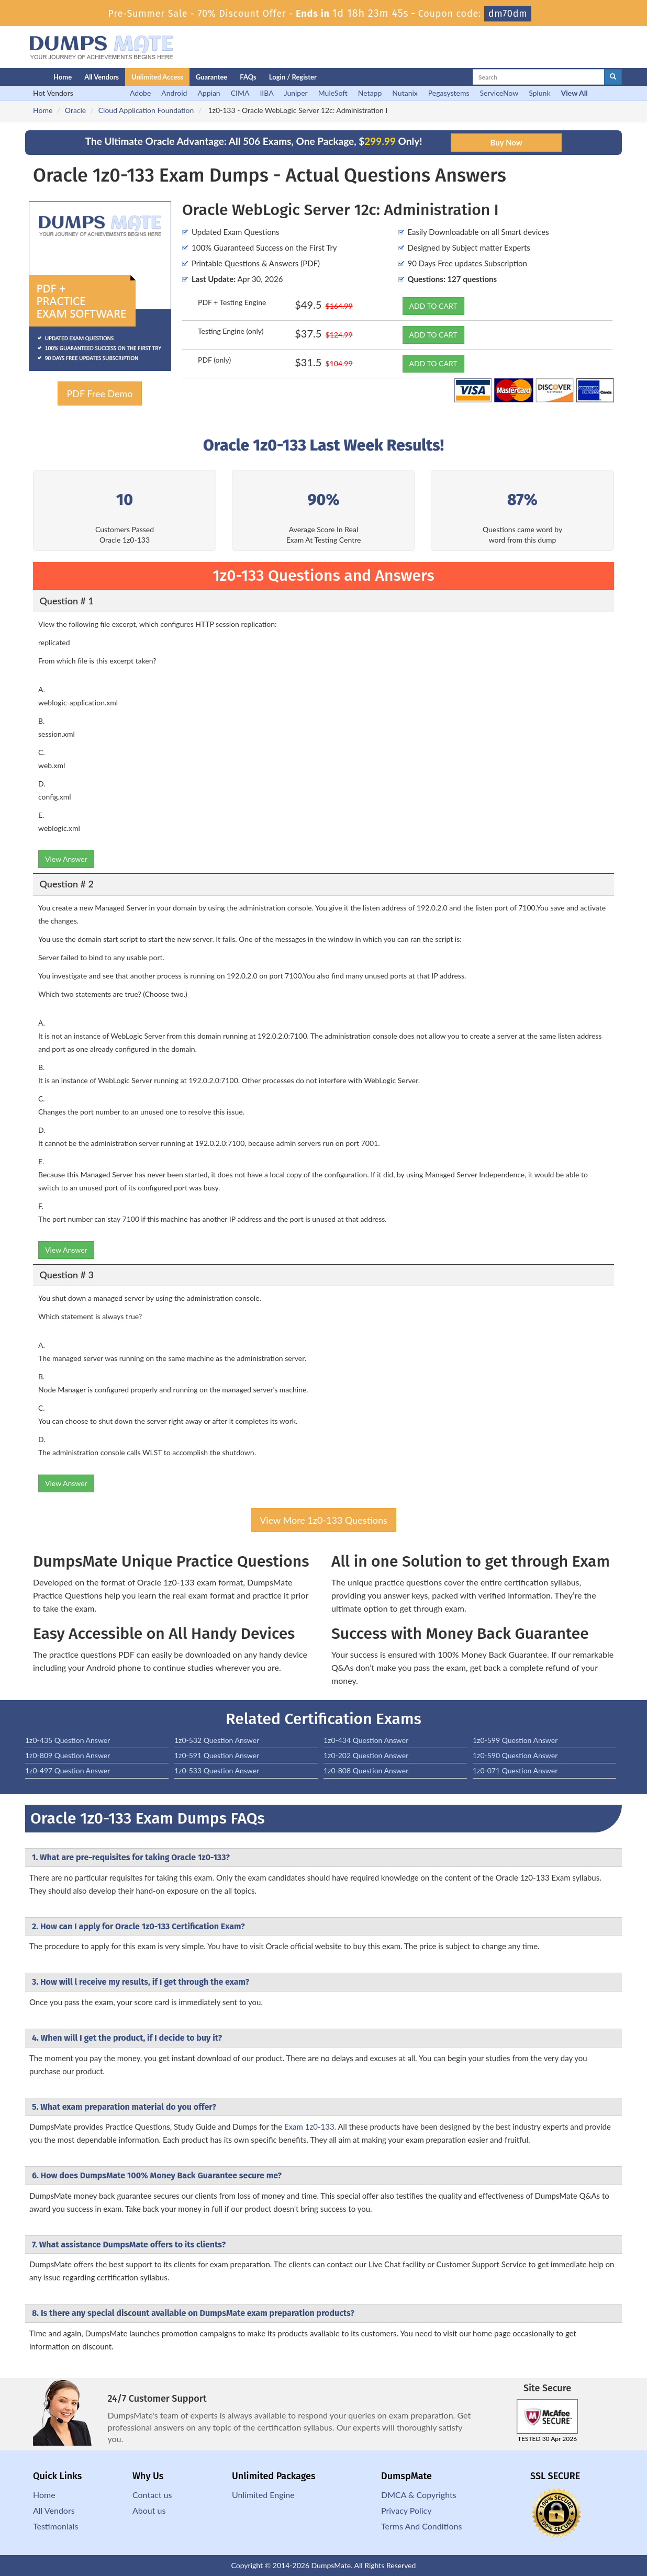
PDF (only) (214, 359)
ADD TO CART (433, 305)
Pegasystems (449, 92)
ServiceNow (499, 92)
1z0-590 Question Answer (515, 1755)
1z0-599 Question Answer (515, 1740)
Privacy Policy (406, 2510)
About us (148, 2510)
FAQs (248, 77)
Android (174, 92)
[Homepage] (18, 77)
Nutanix (405, 92)
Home (62, 77)
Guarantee (212, 77)
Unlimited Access (157, 77)
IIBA (266, 92)
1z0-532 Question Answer (216, 1740)
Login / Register (293, 77)
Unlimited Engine (263, 2495)
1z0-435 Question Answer (67, 1740)
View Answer (66, 858)
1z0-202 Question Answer (366, 1755)
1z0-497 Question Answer (67, 1770)
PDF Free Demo (99, 393)
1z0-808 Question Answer (366, 1770)
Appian (208, 92)
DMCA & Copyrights (418, 2495)
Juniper (296, 92)
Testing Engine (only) (230, 331)
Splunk (539, 92)
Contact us (152, 2495)
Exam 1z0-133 (309, 2126)
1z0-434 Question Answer (366, 1740)
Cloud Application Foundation (146, 110)
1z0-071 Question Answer (515, 1770)
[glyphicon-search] (613, 77)
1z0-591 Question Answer (216, 1755)
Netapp (370, 92)
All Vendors (101, 77)
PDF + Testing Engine (232, 302)
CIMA (240, 92)
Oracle (75, 110)
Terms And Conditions (421, 2526)
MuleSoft (333, 92)
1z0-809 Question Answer (67, 1755)
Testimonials (55, 2526)
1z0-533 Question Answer (216, 1770)
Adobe (140, 92)
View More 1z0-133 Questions (323, 1520)
